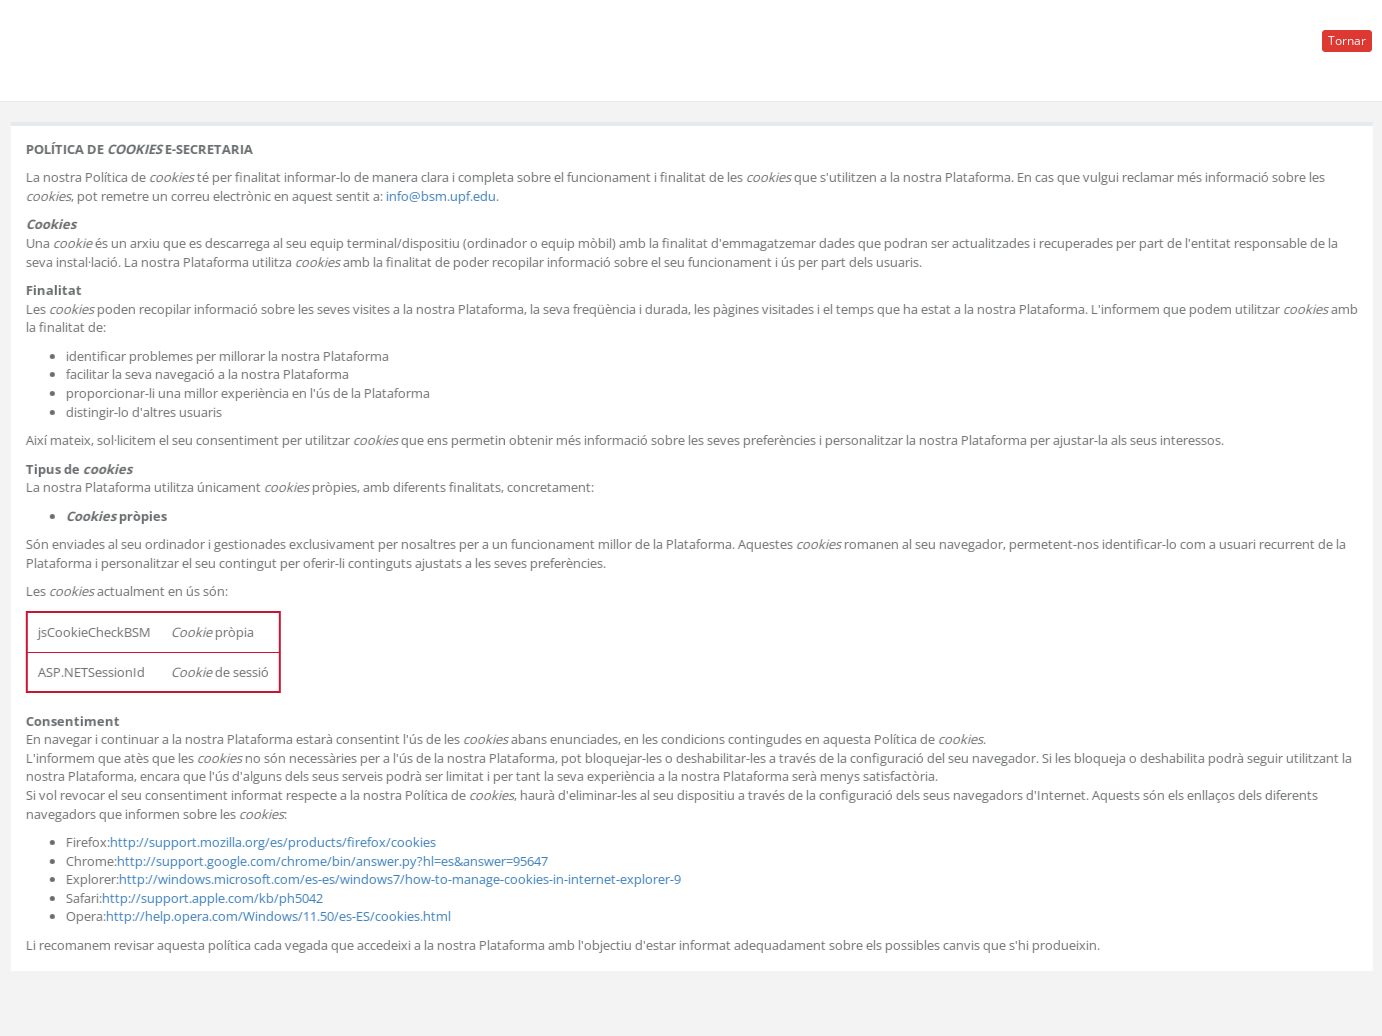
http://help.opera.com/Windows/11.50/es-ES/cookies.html (279, 916)
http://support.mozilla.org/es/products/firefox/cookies (274, 842)
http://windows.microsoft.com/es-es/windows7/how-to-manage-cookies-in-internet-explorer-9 (401, 879)
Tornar (1347, 40)
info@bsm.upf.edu (442, 196)
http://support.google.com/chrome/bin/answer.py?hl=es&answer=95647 (333, 861)
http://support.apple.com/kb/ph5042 (213, 898)
